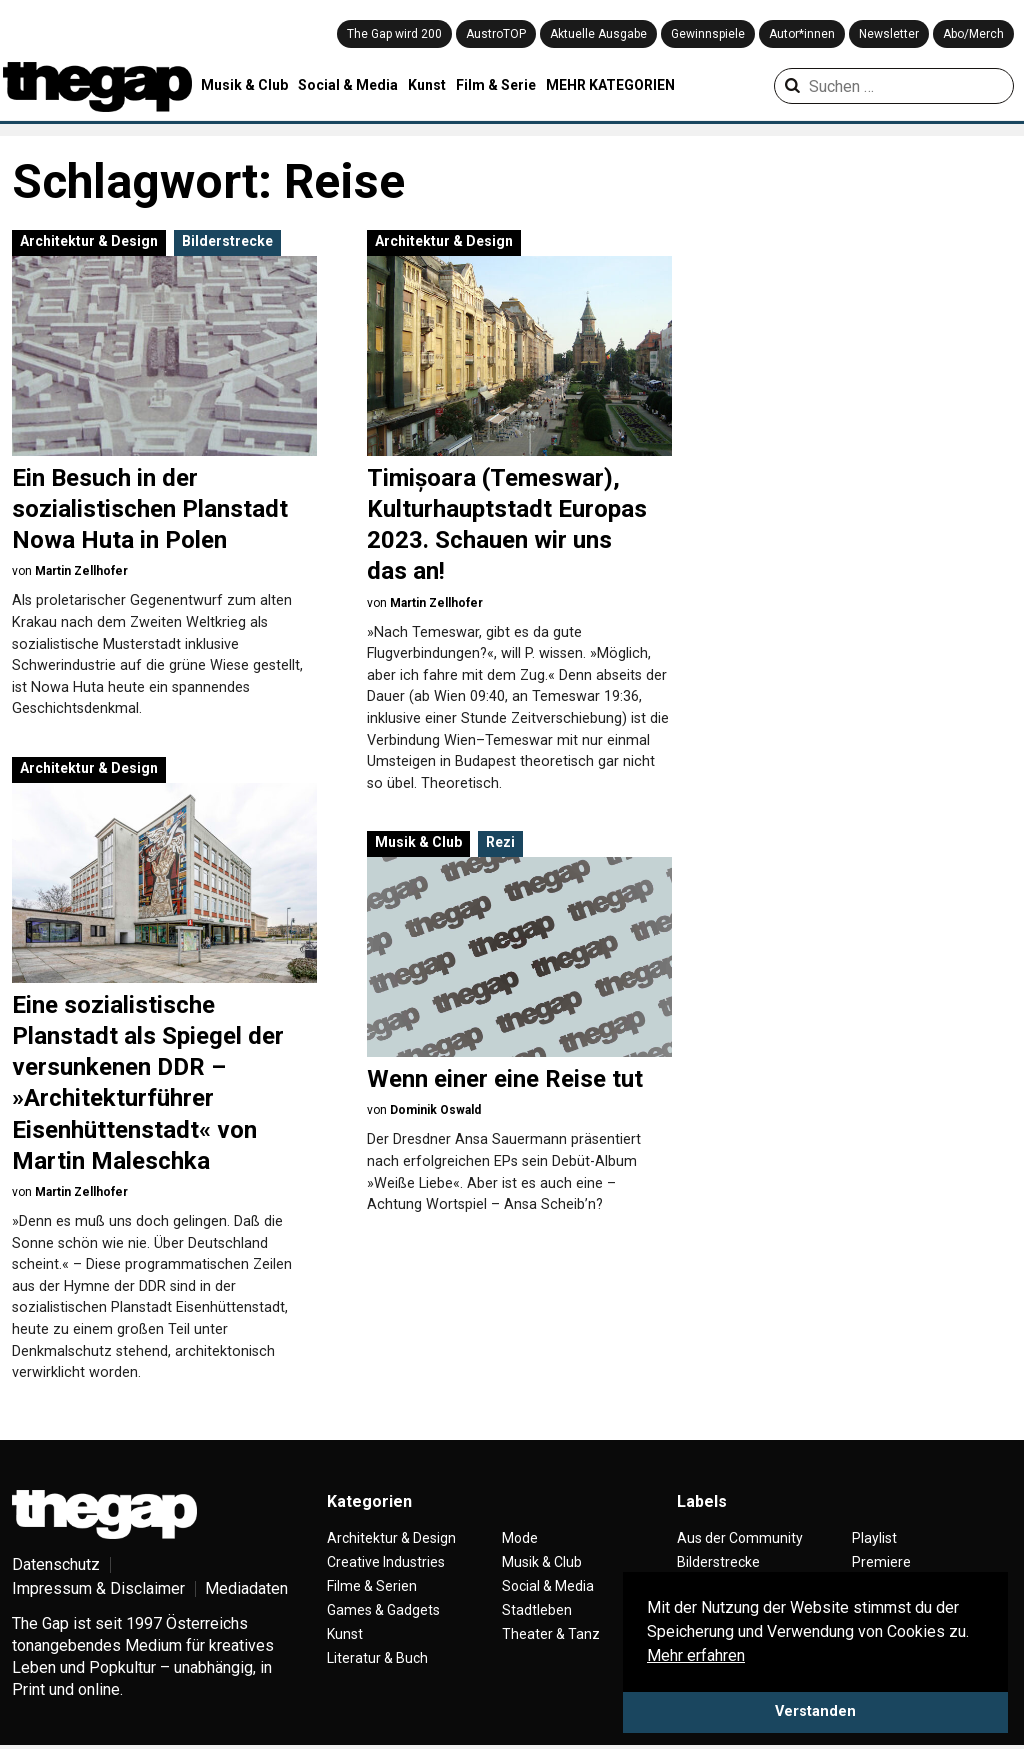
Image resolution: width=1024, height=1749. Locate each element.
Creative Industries (386, 1562)
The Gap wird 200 (394, 34)
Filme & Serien (372, 1586)
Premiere (881, 1562)
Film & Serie (496, 85)
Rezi (500, 842)
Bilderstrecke (227, 241)
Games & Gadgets (383, 1610)
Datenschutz (56, 1564)
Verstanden (815, 1711)
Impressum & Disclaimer (98, 1588)
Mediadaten (246, 1588)
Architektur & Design (89, 241)
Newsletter (889, 34)
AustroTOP (496, 34)
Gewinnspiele (708, 34)
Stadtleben (537, 1610)
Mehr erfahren (696, 1655)
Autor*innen (802, 34)
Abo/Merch (973, 34)
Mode (520, 1538)
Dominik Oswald (435, 1110)
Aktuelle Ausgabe (598, 34)
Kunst (427, 85)
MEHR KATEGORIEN (610, 85)
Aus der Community (740, 1538)
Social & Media (348, 85)
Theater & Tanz (551, 1634)
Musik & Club (244, 85)
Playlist (874, 1538)
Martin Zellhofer (81, 571)
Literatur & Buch (377, 1658)
